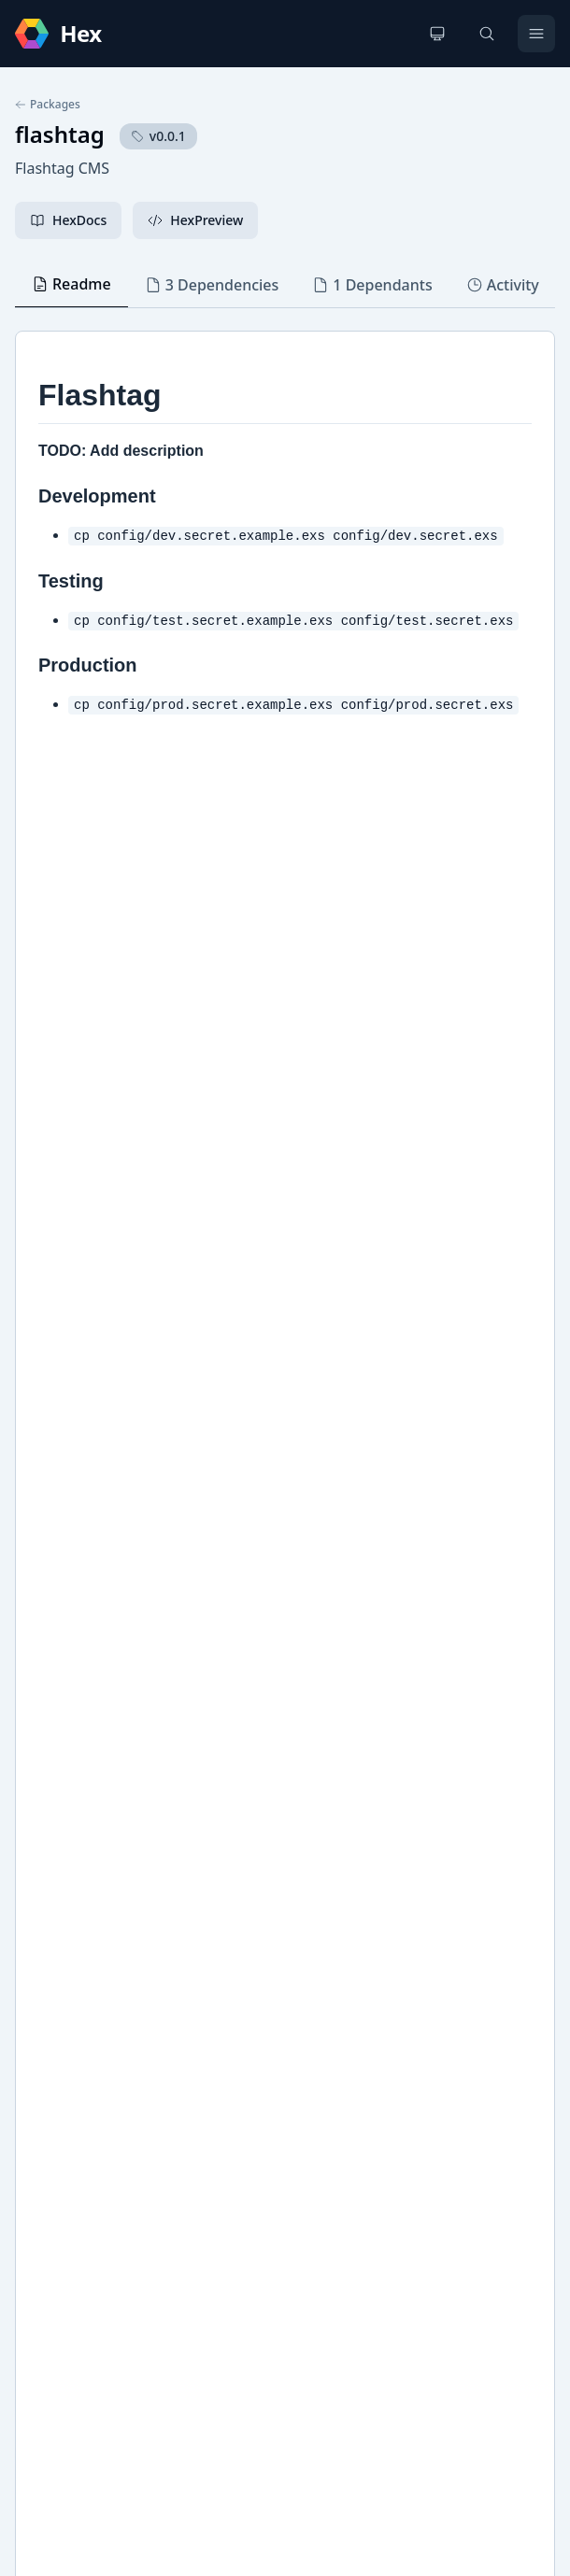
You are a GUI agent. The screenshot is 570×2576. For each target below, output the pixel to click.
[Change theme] (437, 33)
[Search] (486, 33)
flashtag (60, 134)
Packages (47, 104)
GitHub (56, 1849)
